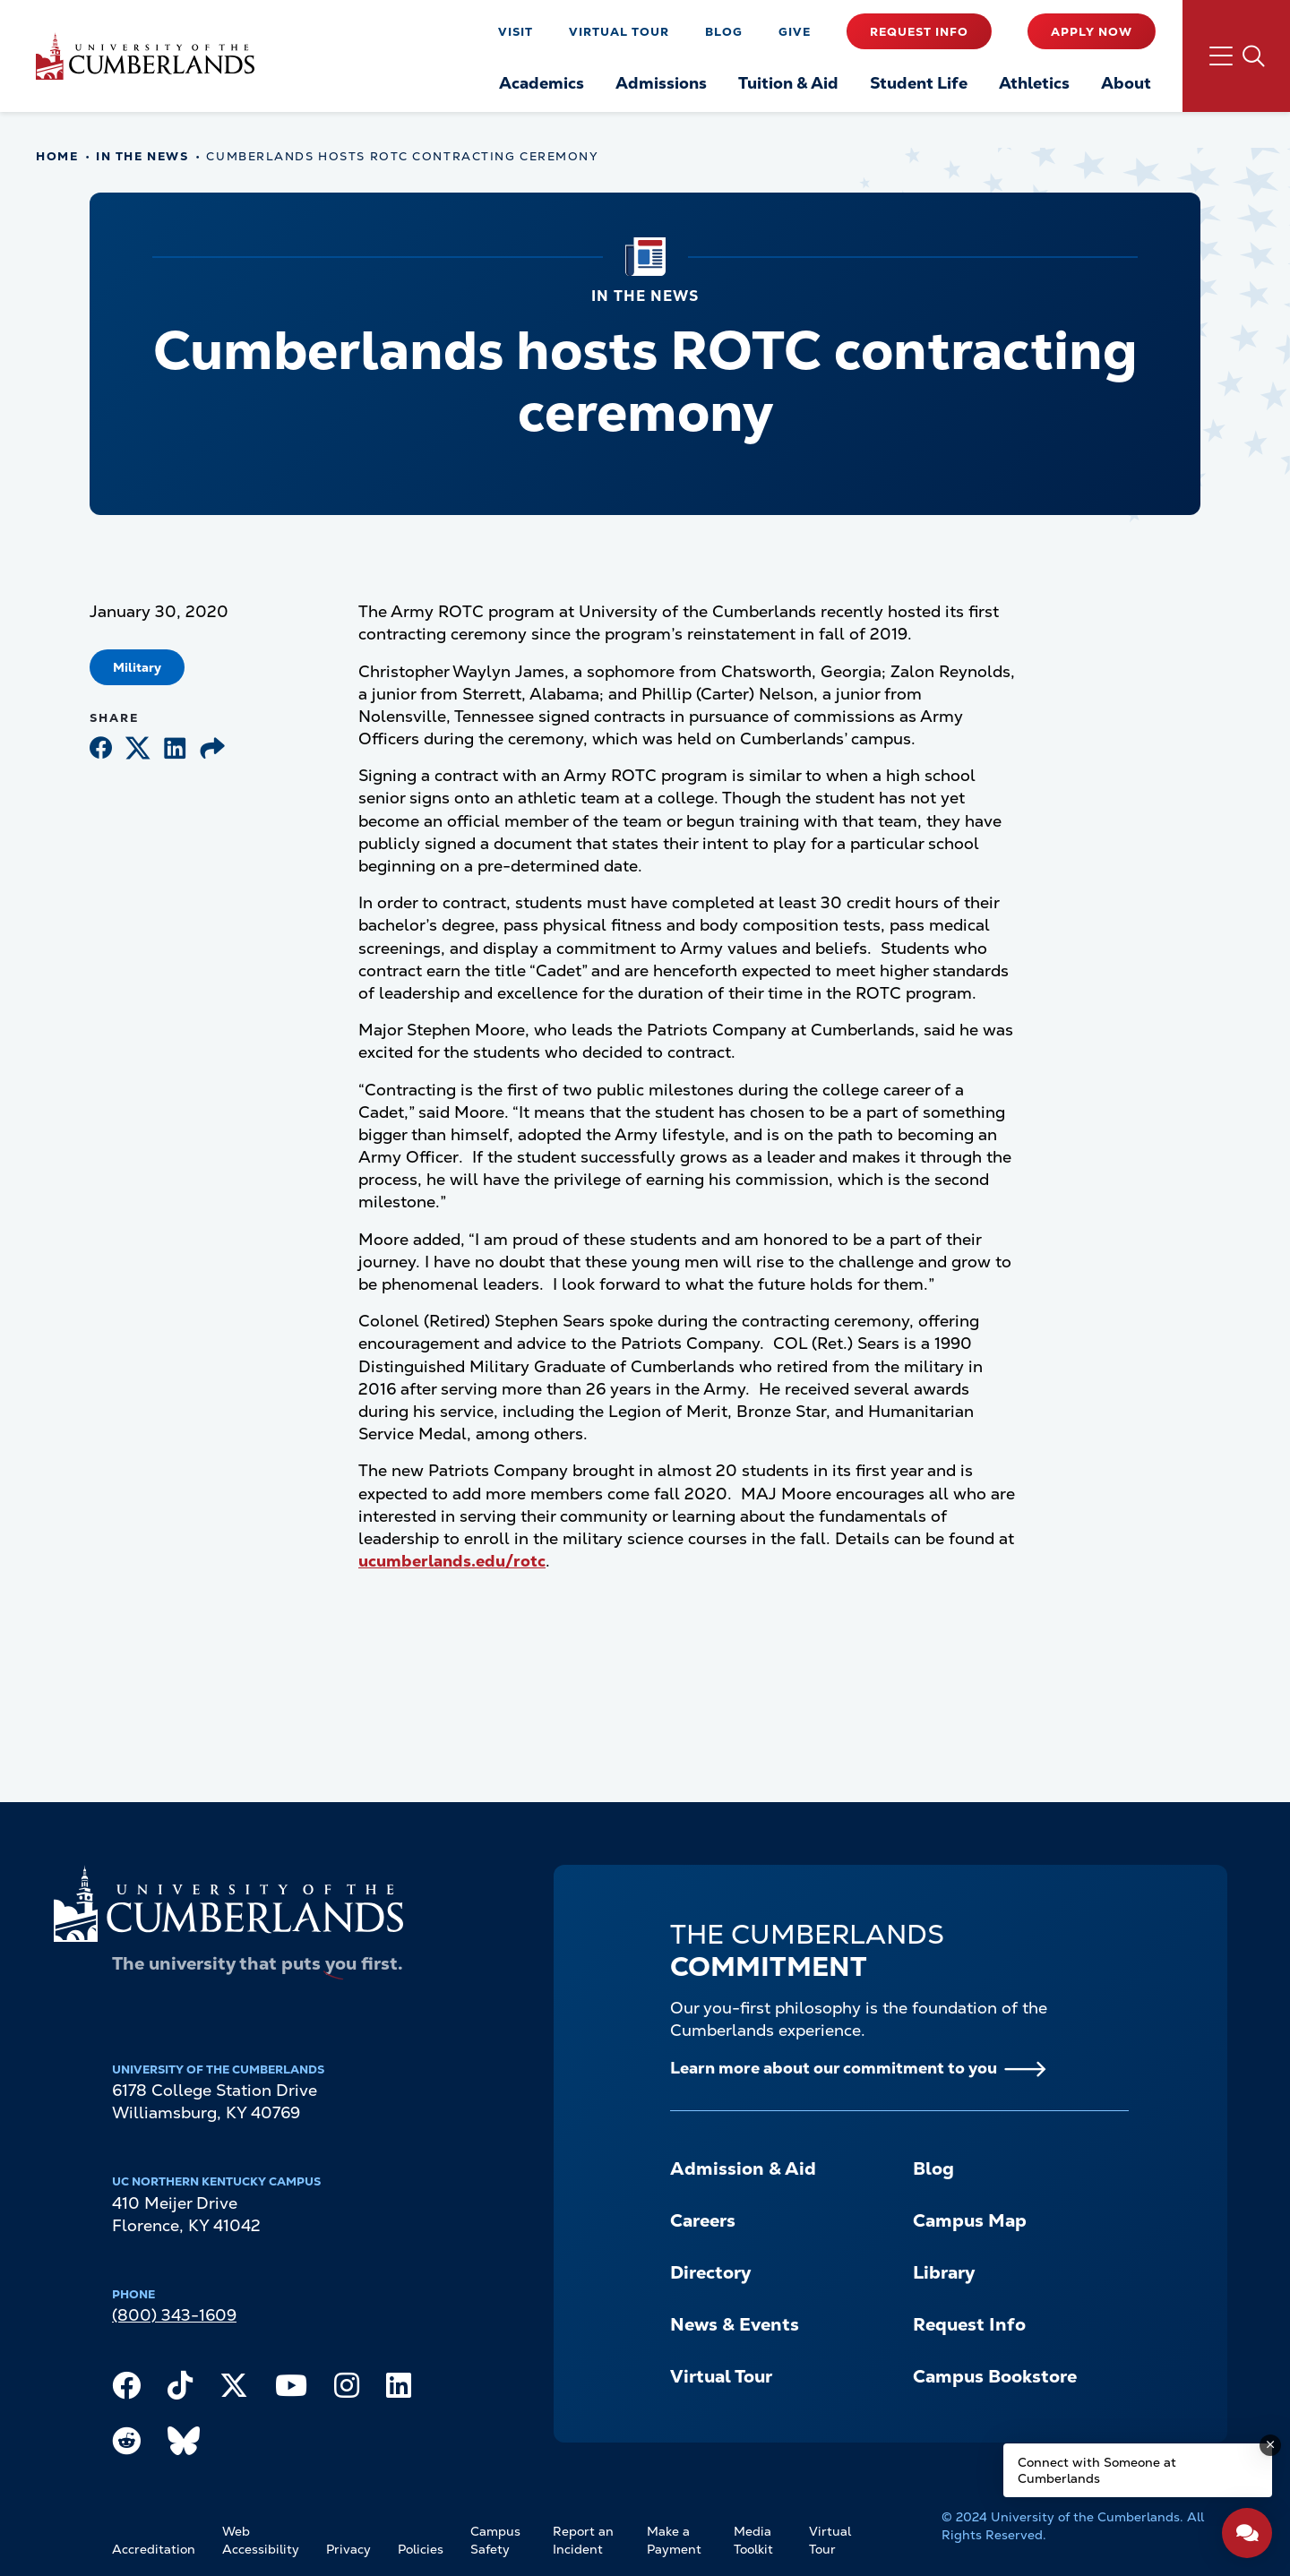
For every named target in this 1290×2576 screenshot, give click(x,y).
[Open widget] (1247, 2533)
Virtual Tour (619, 32)
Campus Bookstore (995, 2376)
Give (794, 32)
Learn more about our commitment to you (833, 2067)
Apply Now (1091, 31)
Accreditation (153, 2549)
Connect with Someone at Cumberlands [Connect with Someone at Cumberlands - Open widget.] (1097, 2470)
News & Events (734, 2324)
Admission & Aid (743, 2168)
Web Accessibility (260, 2540)
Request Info (919, 31)
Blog (724, 32)
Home (57, 156)
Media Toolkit (753, 2540)
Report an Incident (583, 2540)
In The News (142, 156)
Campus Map (970, 2220)
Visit (515, 32)
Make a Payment (674, 2540)
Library (944, 2272)
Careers (702, 2220)
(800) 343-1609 (174, 2315)
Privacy (348, 2549)
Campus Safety (495, 2540)
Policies (420, 2549)
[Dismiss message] (1270, 2445)
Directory (710, 2272)
